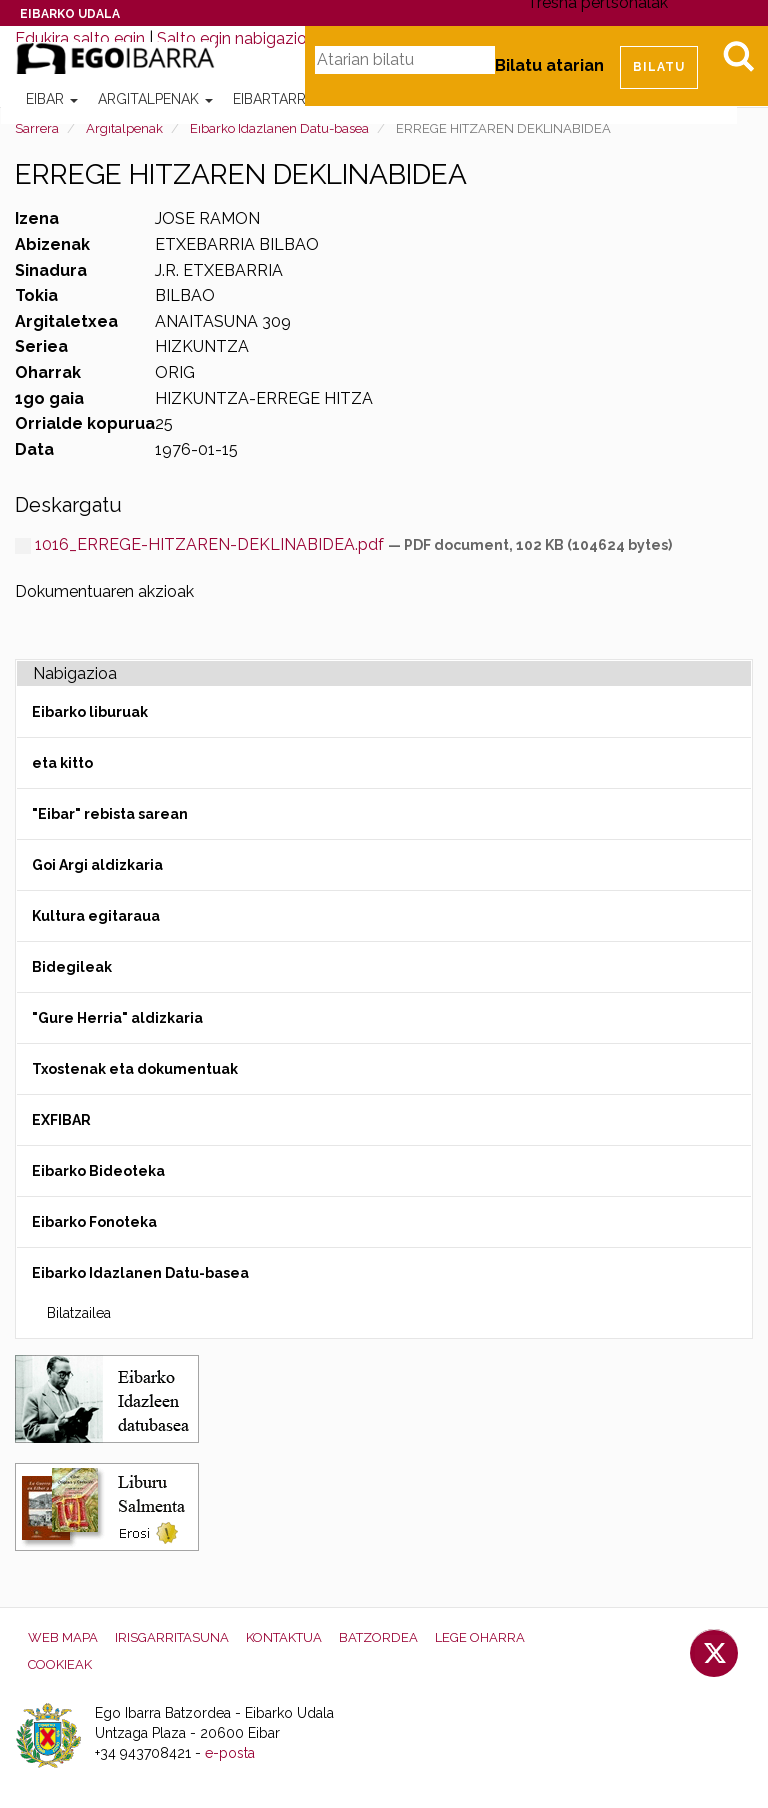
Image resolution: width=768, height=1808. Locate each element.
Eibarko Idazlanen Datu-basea (279, 128)
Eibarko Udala (70, 14)
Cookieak (60, 1664)
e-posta (230, 1753)
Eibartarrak (285, 99)
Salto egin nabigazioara (243, 38)
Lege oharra (480, 1637)
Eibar (52, 99)
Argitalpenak (155, 99)
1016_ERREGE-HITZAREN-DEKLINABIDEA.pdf (201, 544)
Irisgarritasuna (172, 1637)
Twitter (714, 1653)
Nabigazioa (75, 673)
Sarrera (37, 128)
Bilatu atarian (549, 65)
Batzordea (378, 1637)
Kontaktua (284, 1637)
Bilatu (738, 56)
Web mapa (63, 1637)
